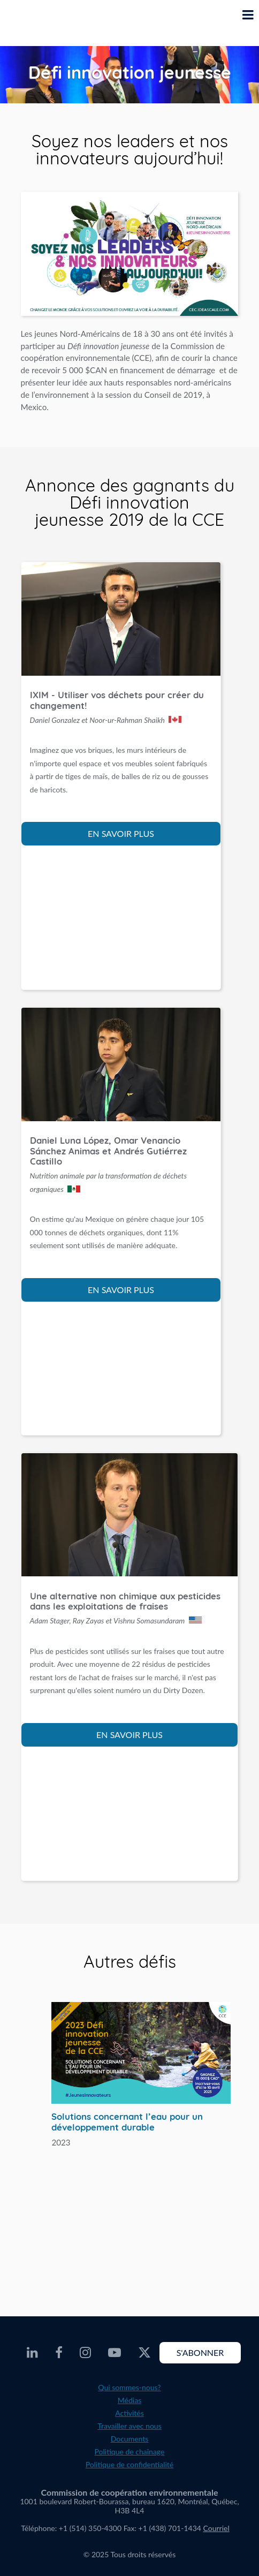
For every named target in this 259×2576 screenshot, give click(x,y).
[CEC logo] (35, 23)
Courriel (216, 2528)
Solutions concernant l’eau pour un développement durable (127, 2122)
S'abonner (200, 2352)
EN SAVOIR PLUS (121, 833)
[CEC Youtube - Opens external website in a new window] (115, 2352)
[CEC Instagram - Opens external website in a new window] (85, 2352)
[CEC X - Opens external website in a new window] (144, 2352)
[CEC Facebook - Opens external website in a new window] (59, 2352)
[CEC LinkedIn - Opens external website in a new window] (32, 2352)
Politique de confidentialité (129, 2464)
